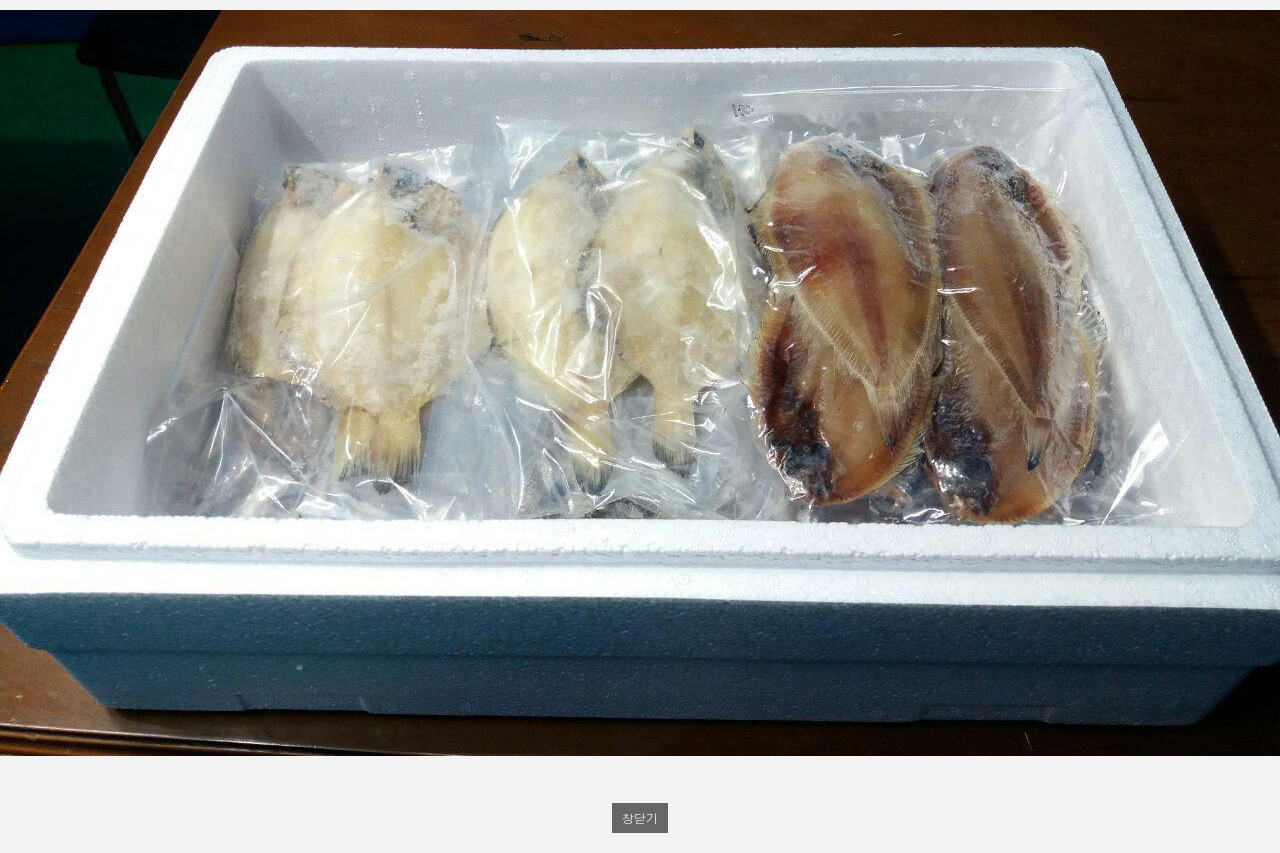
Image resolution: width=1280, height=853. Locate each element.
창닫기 (640, 817)
